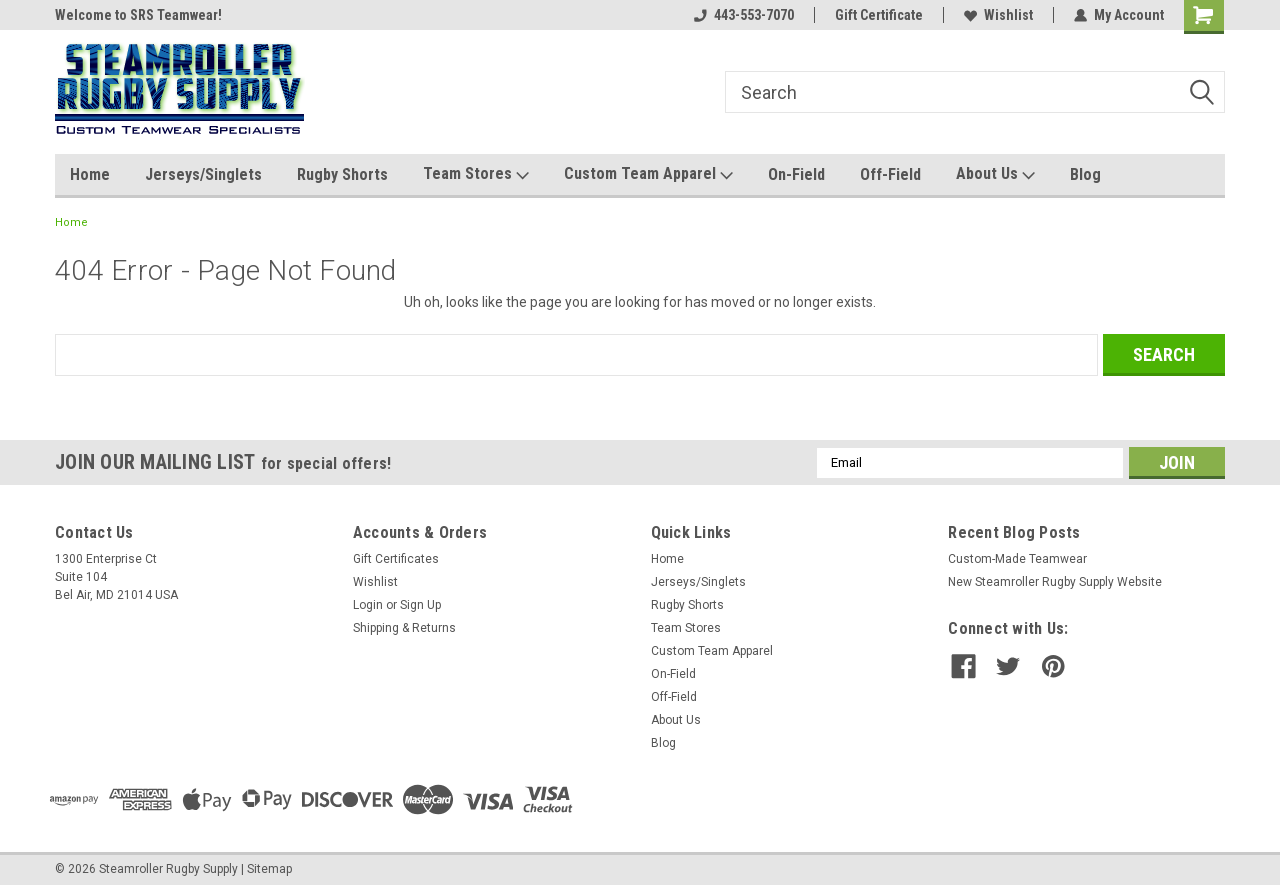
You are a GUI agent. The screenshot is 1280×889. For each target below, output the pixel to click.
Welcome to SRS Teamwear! (138, 15)
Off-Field (890, 174)
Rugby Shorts (342, 174)
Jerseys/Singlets (203, 174)
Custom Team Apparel (648, 174)
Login (368, 605)
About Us (995, 174)
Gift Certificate (879, 15)
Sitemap (269, 869)
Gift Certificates (396, 559)
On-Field (796, 174)
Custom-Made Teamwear (1017, 559)
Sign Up (420, 605)
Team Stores (476, 174)
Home (90, 174)
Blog (1085, 174)
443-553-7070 (744, 15)
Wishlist (998, 15)
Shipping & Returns (404, 628)
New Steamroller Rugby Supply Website (1055, 582)
